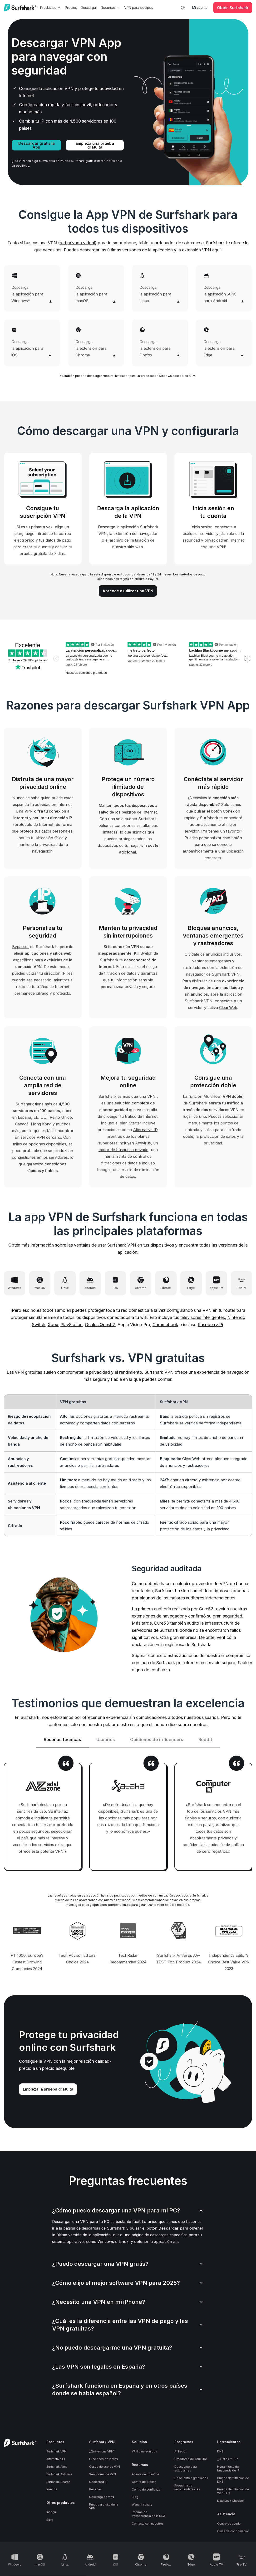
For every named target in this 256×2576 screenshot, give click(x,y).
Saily (49, 2519)
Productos (50, 7)
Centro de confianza (146, 2489)
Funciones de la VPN (103, 2459)
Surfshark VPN (56, 2451)
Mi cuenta (199, 7)
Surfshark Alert (56, 2466)
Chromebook (165, 1324)
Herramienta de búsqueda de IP (228, 2468)
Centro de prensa (144, 2482)
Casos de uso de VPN (104, 2466)
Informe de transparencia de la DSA (148, 2514)
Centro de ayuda (229, 2523)
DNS (220, 2451)
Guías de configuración (233, 2531)
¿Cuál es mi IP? (227, 2459)
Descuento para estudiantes (185, 2468)
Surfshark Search (58, 2482)
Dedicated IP (98, 2482)
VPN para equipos (138, 7)
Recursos (110, 7)
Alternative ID (55, 2459)
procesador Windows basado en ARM (168, 376)
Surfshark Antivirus (59, 2474)
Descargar (89, 7)
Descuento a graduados (191, 2478)
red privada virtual (77, 242)
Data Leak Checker (230, 2500)
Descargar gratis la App (36, 145)
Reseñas (95, 2489)
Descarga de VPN (101, 2497)
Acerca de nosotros (145, 2474)
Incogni (51, 2512)
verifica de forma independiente (213, 1423)
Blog (135, 2497)
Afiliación (180, 2451)
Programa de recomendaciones (187, 2487)
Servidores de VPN (102, 2474)
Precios (71, 7)
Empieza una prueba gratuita (95, 145)
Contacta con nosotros (148, 2523)
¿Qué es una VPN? (102, 2451)
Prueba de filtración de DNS (233, 2480)
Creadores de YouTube (190, 2459)
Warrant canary (142, 2504)
